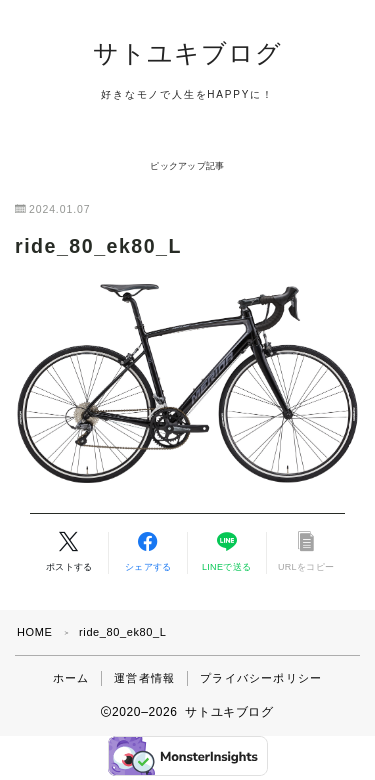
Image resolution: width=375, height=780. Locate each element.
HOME (34, 632)
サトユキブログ (187, 53)
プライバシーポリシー (261, 678)
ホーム (71, 678)
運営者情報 (144, 678)
